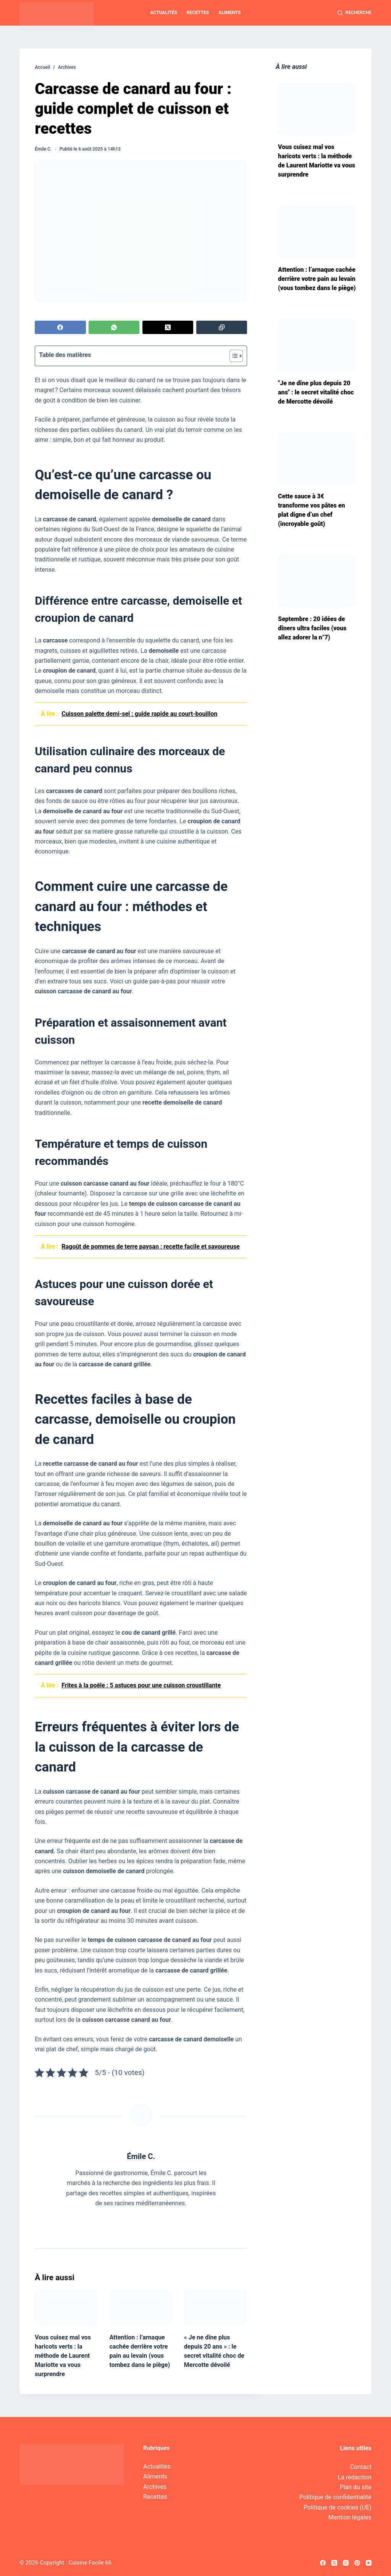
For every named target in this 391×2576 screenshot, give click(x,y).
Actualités (163, 12)
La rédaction (355, 2477)
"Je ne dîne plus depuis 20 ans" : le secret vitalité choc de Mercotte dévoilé (316, 392)
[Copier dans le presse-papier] (221, 327)
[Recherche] (355, 13)
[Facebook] (60, 327)
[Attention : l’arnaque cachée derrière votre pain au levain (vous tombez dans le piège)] (141, 2307)
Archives (154, 2486)
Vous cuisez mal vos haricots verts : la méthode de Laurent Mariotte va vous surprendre (63, 2356)
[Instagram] (346, 2563)
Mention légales (350, 2517)
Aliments (229, 12)
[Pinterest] (357, 2563)
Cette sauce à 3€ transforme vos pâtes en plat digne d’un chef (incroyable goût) (311, 510)
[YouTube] (369, 2563)
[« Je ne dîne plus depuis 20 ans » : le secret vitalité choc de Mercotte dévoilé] (215, 2307)
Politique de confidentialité (335, 2497)
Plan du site (356, 2487)
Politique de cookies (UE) (338, 2507)
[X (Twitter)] (167, 327)
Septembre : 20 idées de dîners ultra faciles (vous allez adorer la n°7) (312, 628)
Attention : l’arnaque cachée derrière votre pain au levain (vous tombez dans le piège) (317, 279)
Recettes (198, 12)
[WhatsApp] (114, 327)
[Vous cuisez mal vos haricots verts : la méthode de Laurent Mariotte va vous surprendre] (66, 2307)
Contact (361, 2467)
